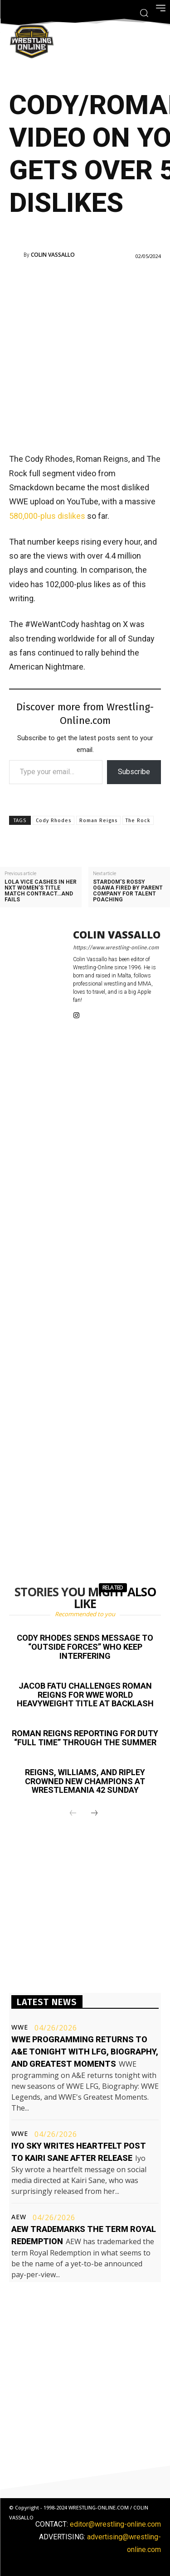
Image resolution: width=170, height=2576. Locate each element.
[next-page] (94, 1814)
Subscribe (134, 771)
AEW (18, 2217)
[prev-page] (73, 1814)
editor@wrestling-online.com (115, 2524)
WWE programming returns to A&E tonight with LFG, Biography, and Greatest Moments (84, 2051)
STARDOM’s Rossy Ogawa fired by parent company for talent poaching (128, 891)
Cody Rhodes (53, 821)
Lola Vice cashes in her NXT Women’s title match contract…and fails (41, 891)
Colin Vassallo (53, 255)
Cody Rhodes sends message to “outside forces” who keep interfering (85, 1647)
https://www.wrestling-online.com (116, 947)
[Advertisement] (85, 355)
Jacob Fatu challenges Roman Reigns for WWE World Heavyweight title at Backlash (85, 1695)
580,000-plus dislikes (47, 516)
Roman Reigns (98, 821)
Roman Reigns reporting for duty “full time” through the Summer (85, 1738)
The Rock (138, 821)
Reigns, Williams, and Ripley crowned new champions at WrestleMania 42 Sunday (85, 1781)
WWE (19, 2027)
